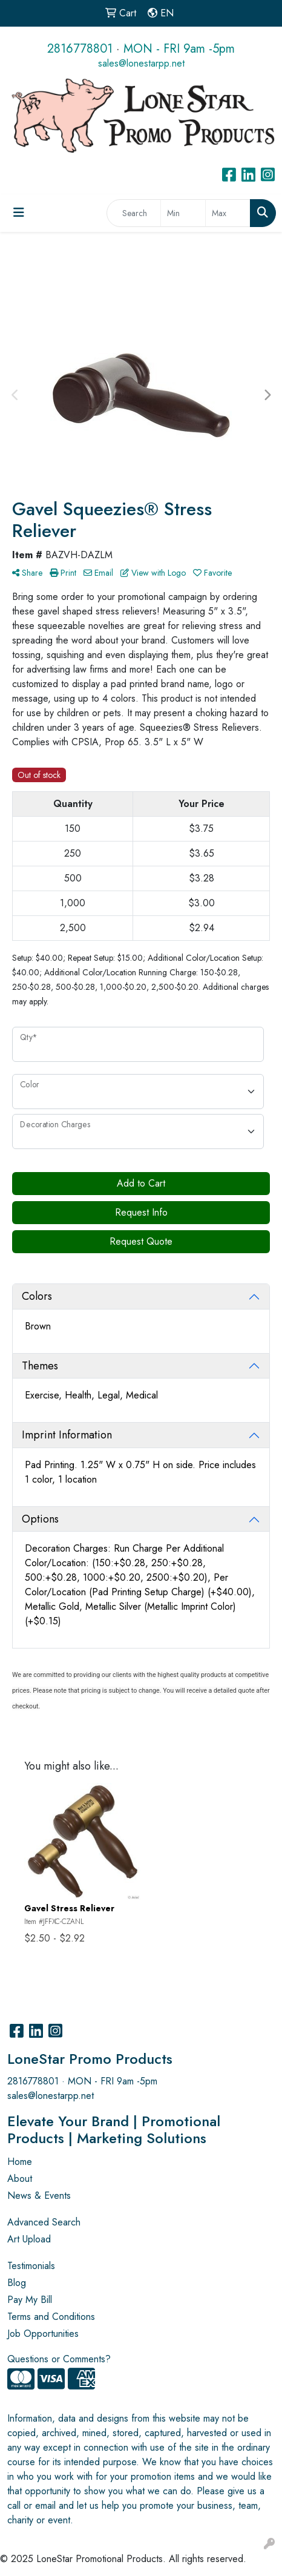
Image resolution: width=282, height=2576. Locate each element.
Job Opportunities (43, 2333)
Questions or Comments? (59, 2359)
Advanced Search (43, 2222)
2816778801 (80, 49)
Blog (16, 2283)
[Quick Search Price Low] (183, 213)
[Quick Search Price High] (228, 213)
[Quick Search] (134, 213)
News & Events (39, 2195)
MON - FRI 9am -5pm (179, 49)
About (19, 2179)
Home (19, 2162)
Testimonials (31, 2266)
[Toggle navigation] (18, 213)
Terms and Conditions (51, 2317)
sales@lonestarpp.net (141, 63)
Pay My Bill (29, 2300)
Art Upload (29, 2239)
